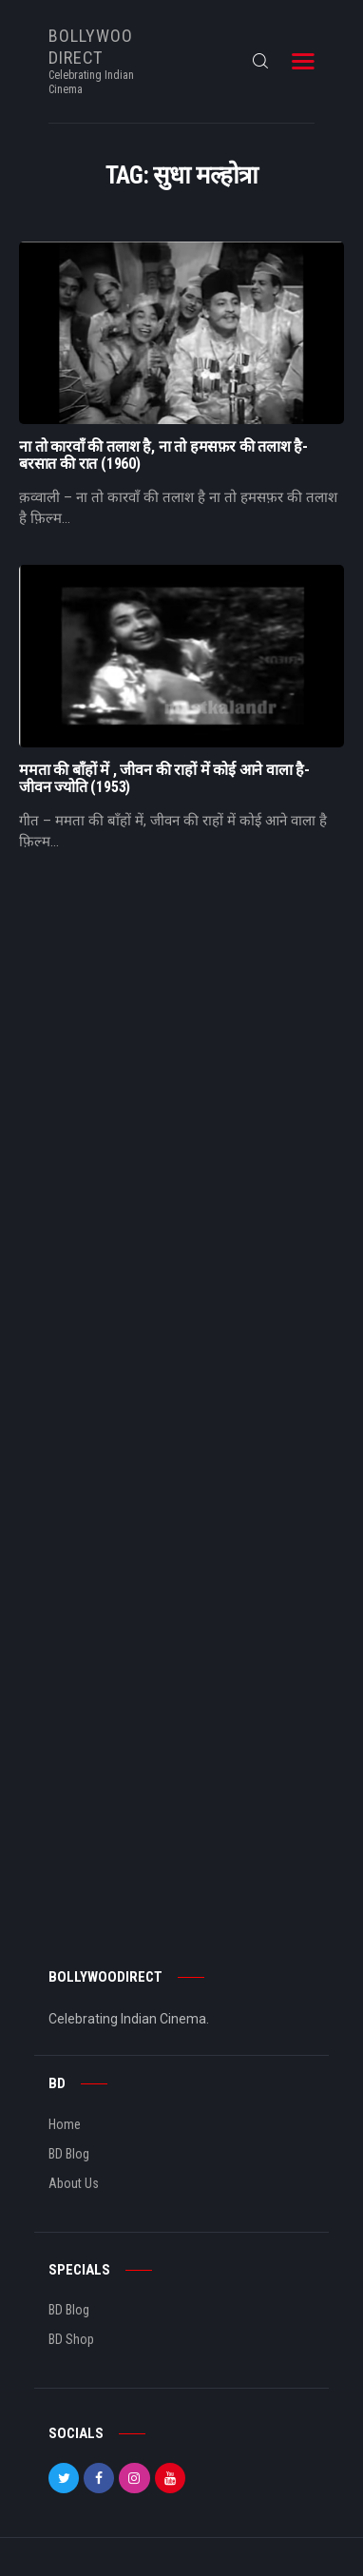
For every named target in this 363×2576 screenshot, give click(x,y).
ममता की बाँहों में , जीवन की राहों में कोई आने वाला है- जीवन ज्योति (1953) (164, 779)
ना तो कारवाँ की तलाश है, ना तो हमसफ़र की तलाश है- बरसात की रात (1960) (163, 455)
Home (64, 2124)
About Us (73, 2183)
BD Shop (71, 2339)
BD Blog (68, 2153)
